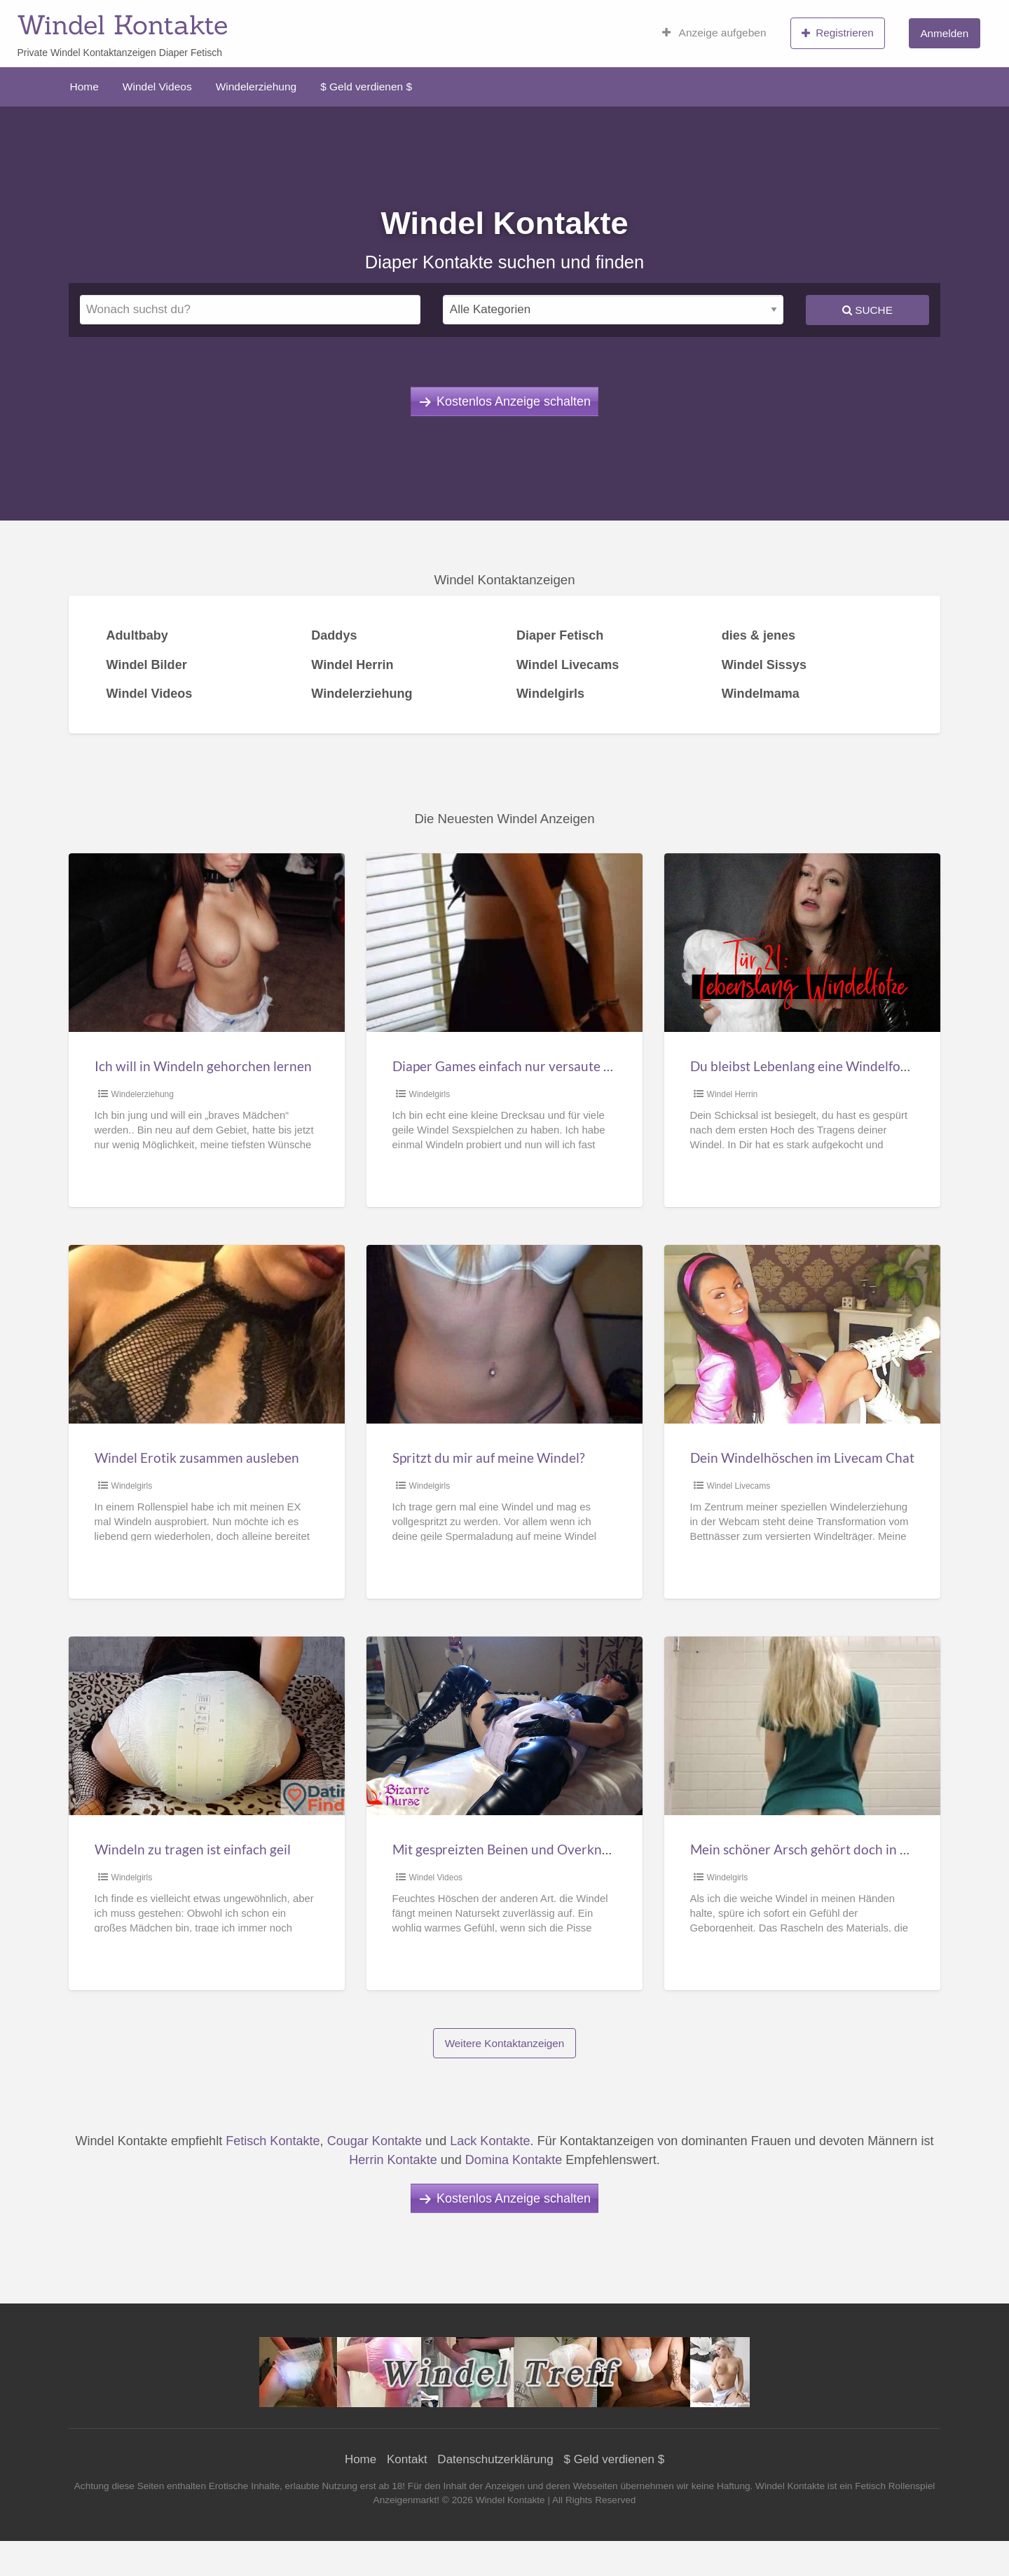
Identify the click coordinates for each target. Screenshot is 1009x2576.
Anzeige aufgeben (714, 33)
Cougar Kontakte (374, 2141)
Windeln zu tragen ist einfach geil (193, 1849)
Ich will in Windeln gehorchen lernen (203, 1066)
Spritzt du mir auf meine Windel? (488, 1457)
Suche (867, 310)
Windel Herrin (732, 1094)
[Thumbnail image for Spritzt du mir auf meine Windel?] (504, 1334)
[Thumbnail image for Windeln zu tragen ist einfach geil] (206, 1726)
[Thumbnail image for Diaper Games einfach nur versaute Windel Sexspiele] (504, 942)
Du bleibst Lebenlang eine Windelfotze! (807, 1066)
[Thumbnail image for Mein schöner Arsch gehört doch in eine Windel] (802, 1726)
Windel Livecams (739, 1486)
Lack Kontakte (490, 2141)
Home (84, 86)
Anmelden (944, 33)
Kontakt (407, 2459)
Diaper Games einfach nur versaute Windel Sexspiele (547, 1066)
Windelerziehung (256, 86)
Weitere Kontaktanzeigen (505, 2043)
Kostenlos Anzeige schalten (514, 401)
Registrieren (838, 33)
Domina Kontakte (513, 2160)
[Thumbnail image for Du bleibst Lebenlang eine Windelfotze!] (802, 942)
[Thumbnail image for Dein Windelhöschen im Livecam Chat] (802, 1334)
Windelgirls (430, 1094)
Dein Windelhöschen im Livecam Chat (802, 1457)
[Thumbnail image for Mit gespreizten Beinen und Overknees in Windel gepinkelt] (504, 1726)
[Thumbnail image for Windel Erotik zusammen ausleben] (206, 1334)
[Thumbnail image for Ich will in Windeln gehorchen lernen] (206, 942)
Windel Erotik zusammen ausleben (197, 1457)
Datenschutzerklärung (495, 2459)
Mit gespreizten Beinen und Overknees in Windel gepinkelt (565, 1849)
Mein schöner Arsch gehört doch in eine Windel (830, 1849)
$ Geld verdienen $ (366, 86)
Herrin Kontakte (393, 2160)
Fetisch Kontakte (273, 2141)
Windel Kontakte (122, 24)
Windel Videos (157, 86)
